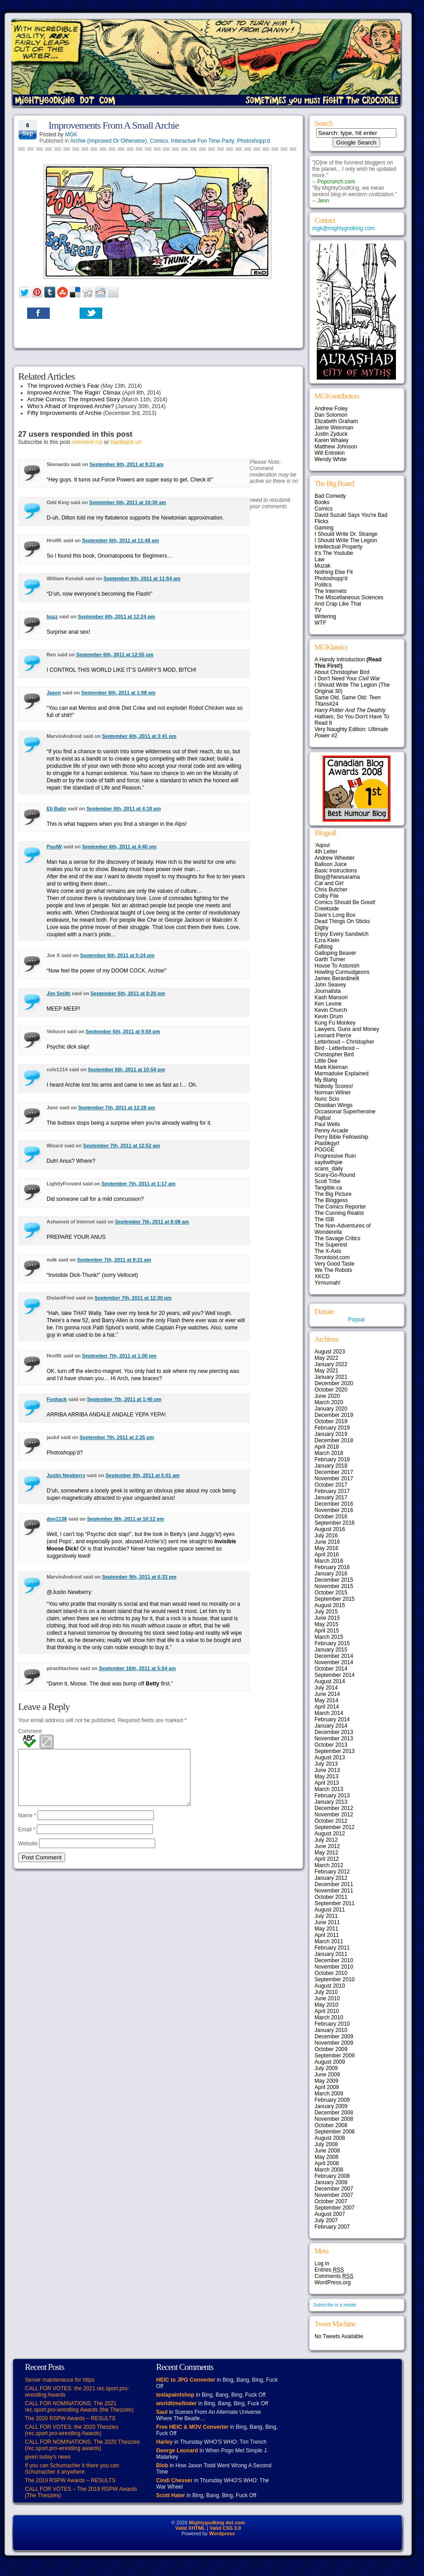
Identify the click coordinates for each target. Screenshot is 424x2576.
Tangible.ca (328, 1187)
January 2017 (331, 1497)
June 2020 (327, 1396)
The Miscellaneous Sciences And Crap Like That (348, 600)
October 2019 (331, 1421)
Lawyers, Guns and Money (346, 1029)
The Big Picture (333, 1194)
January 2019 (331, 1434)
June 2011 (327, 1922)
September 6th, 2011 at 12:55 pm (114, 654)
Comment (30, 1731)
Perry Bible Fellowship (341, 1137)
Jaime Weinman (333, 427)
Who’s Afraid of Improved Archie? (70, 406)
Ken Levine (328, 1004)
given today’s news (48, 2457)
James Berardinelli (336, 978)
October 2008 (331, 2125)
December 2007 (333, 2189)
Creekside (326, 908)
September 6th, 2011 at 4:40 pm (119, 846)
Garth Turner (329, 959)
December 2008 (333, 2112)
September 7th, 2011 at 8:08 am (152, 1221)
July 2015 (326, 1611)
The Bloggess (331, 1200)
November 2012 (333, 1814)
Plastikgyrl (326, 1143)
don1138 (57, 1519)
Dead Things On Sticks (342, 921)
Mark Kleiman (331, 1067)
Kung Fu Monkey (335, 1023)
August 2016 (329, 1529)
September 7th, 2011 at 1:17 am (138, 1183)
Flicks (321, 521)
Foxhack (57, 1399)
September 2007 (334, 2208)
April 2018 (326, 1447)
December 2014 (333, 1656)
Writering (325, 616)
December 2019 (333, 1415)
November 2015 (333, 1586)
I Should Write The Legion (345, 540)
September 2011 (334, 1903)
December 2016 (333, 1504)
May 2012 (326, 1852)
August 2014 (329, 1681)
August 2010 (329, 1986)
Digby (321, 927)
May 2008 (326, 2157)
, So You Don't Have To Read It (351, 716)
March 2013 (328, 1789)
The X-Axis (327, 1251)
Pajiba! (322, 1118)
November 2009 (333, 2043)
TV (317, 610)
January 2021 (331, 1377)
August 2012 (329, 1833)
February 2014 (332, 1719)
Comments (333, 2276)
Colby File (326, 896)
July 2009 (326, 2068)
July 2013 (326, 1764)
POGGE (324, 1149)
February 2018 (332, 1459)
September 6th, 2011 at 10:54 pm (126, 1069)
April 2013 (326, 1783)
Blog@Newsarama (337, 877)
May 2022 (326, 1358)
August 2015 (329, 1605)
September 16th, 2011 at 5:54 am (137, 1668)
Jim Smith (59, 993)
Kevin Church (330, 1010)
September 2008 (334, 2131)
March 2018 (328, 1453)
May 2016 (326, 1548)
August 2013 (329, 1757)
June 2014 (327, 1694)
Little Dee (326, 1061)
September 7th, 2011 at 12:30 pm (133, 1297)
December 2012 (333, 1808)
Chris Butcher (331, 889)
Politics (323, 585)
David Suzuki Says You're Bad (350, 515)
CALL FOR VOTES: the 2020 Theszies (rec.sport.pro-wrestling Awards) (72, 2430)
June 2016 (327, 1542)
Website (28, 1854)
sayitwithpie (328, 1162)
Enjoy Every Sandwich (341, 934)
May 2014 (326, 1700)
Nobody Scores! (333, 1086)
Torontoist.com (332, 1257)
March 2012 (328, 1865)
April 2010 (326, 2011)
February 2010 (332, 2024)
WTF (320, 623)
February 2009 (332, 2100)
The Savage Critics (337, 1238)
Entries (329, 2270)
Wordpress (222, 2533)
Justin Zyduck (331, 434)
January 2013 (331, 1802)
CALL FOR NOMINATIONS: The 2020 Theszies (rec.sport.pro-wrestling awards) (82, 2445)
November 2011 (333, 1890)
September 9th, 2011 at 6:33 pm (139, 1576)
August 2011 (329, 1910)
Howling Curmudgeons (341, 972)
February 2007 (332, 2227)
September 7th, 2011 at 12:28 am (116, 1107)
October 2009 (331, 2049)
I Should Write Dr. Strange (345, 534)
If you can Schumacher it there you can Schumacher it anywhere (72, 2468)
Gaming (323, 528)
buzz (52, 616)
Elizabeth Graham (336, 421)
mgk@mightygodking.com (343, 228)
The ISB (324, 1219)
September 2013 (334, 1751)
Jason (54, 692)
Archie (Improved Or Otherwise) (108, 141)
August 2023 (329, 1351)
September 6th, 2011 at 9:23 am (127, 464)
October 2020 (331, 1390)
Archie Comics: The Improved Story (73, 399)
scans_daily (328, 1168)
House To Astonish (336, 966)
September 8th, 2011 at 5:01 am (142, 1475)
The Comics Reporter (340, 1207)
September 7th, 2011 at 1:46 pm (124, 1399)
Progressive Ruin (335, 1156)
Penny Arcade (331, 1130)
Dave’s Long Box (335, 915)
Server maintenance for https (60, 2380)
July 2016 (326, 1535)
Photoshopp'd (253, 141)
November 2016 (333, 1510)
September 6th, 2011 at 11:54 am (142, 578)
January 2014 (331, 1726)
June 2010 (327, 1998)
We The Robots (333, 1270)
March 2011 (328, 1941)
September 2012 (334, 1827)
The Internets (330, 591)
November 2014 (333, 1662)
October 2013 (331, 1745)
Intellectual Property (338, 547)
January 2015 (331, 1650)
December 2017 (333, 1472)
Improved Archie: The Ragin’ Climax (74, 392)
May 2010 (326, 2005)
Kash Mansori (331, 997)
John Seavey (330, 985)
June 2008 (327, 2150)
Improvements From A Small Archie (113, 125)
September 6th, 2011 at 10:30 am (127, 502)
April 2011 (326, 1935)
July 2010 (326, 1992)
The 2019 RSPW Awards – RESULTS (70, 2480)
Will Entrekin (329, 453)
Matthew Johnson (335, 446)
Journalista (327, 991)
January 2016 (331, 1573)
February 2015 (332, 1643)
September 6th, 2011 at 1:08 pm (118, 692)
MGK (71, 134)
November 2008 (333, 2119)
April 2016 (326, 1554)
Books (321, 502)
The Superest (330, 1245)
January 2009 (331, 2106)
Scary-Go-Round (334, 1175)
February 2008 (332, 2176)
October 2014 (331, 1669)
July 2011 (326, 1916)
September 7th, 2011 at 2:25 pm (117, 1437)
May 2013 (326, 1776)
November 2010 (333, 1967)
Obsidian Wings (333, 1105)
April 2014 (326, 1707)
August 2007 (329, 2214)
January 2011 (331, 1954)
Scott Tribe (327, 1181)
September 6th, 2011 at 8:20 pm (128, 993)
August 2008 (329, 2138)
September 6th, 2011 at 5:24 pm (117, 955)
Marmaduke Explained (341, 1073)
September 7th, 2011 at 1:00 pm (119, 1355)
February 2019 (332, 1428)
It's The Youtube (333, 553)
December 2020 (333, 1383)
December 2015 (333, 1580)
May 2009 (326, 2081)
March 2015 (328, 1637)
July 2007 (326, 2220)
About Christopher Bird (341, 672)
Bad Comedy (330, 496)
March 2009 (328, 2093)
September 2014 (334, 1675)
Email (26, 1840)
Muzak (322, 566)
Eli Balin (56, 808)
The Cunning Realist (339, 1213)
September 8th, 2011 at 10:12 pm (125, 1519)
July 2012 (326, 1840)
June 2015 (327, 1618)
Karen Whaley (331, 440)
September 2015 (334, 1599)
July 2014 (326, 1688)
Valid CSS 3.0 (225, 2528)
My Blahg (325, 1080)
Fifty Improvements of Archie (64, 412)
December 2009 (333, 2036)
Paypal (356, 1319)
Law (319, 559)
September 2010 (334, 1979)
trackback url (125, 442)
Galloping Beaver (335, 953)
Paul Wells (327, 1124)
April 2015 (326, 1630)
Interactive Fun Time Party (202, 141)
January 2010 (331, 2030)
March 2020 (328, 1402)
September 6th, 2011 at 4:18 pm (123, 808)
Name (27, 1826)
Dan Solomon (331, 415)
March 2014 (328, 1713)
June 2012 (327, 1846)
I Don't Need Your (347, 678)
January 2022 (331, 1364)
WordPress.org (332, 2282)
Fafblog (323, 947)
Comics (159, 141)
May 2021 (326, 1370)
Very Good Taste (334, 1264)
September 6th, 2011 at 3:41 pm (139, 736)
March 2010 (328, 2017)
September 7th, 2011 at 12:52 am (121, 1145)
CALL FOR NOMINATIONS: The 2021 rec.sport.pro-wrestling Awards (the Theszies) (79, 2406)
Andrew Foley (331, 408)
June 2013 (327, 1770)
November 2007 (333, 2195)
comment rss (87, 442)
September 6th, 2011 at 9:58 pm (123, 1031)
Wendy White (330, 459)
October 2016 (331, 1516)
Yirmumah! (327, 1283)
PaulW (54, 846)
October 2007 (331, 2201)
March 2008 (328, 2170)
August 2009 (329, 2062)
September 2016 (334, 1523)
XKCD (321, 1276)
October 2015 (331, 1592)
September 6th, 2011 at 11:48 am (120, 540)
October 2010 (331, 1973)
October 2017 (331, 1485)
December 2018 (333, 1440)
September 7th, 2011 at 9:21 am (114, 1259)
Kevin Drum (328, 1016)
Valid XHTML (190, 2528)
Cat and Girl (328, 883)
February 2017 (332, 1491)
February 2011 (332, 1948)
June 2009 (327, 2074)
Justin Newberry (66, 1475)
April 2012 (326, 1859)
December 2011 (333, 1884)
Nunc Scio (326, 1099)
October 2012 (331, 1821)
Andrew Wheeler (334, 858)
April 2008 (326, 2163)
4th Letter (326, 851)
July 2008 (326, 2144)
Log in (321, 2263)
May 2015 (326, 1624)
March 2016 (328, 1561)
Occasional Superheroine (345, 1111)
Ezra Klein (326, 940)
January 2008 (331, 2182)
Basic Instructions (335, 870)
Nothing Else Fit (333, 572)
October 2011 (331, 1897)
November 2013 (333, 1738)
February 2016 (332, 1567)
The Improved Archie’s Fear (63, 385)
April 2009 (326, 2087)
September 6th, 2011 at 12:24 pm (116, 616)
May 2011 (326, 1929)
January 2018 (331, 1466)
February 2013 (332, 1795)
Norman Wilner (332, 1092)
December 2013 (333, 1732)
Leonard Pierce (332, 1035)
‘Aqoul (321, 845)
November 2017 (333, 1478)
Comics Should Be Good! (345, 902)
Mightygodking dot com (217, 2522)
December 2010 (333, 1960)
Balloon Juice (330, 864)
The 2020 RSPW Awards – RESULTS (70, 2418)
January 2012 (331, 1878)
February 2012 (332, 1871)
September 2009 (334, 2055)
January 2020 (331, 1409)
